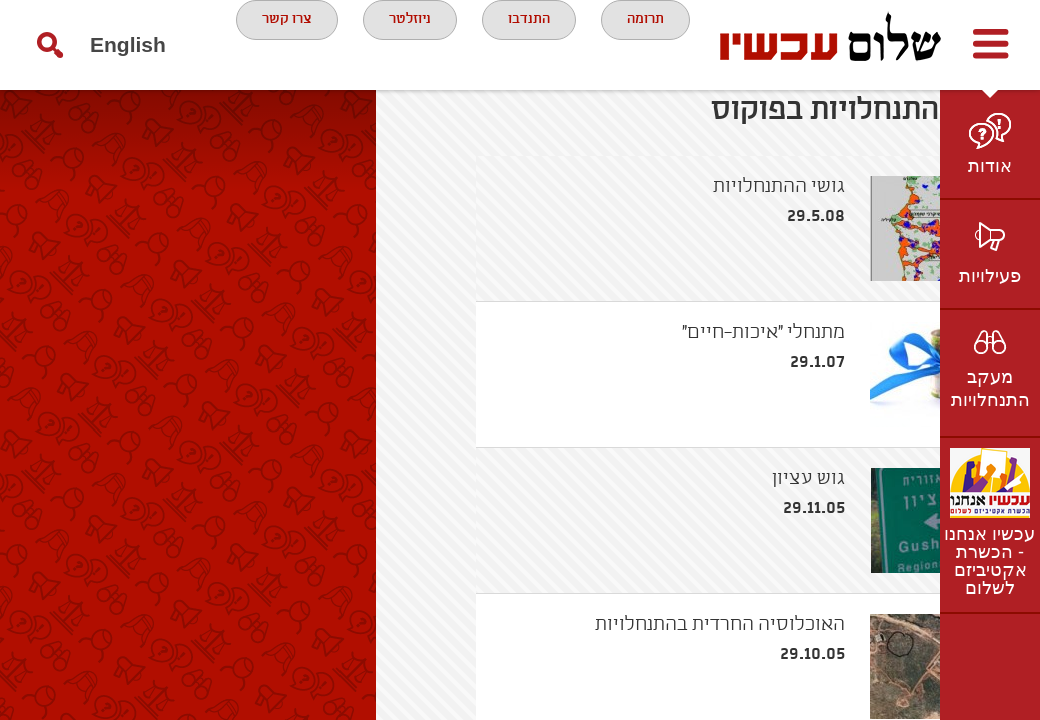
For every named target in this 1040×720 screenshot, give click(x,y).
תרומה (595, 44)
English (88, 134)
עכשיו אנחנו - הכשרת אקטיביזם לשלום (989, 561)
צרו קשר (462, 124)
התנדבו (465, 44)
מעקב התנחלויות (990, 388)
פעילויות (990, 276)
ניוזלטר (332, 44)
